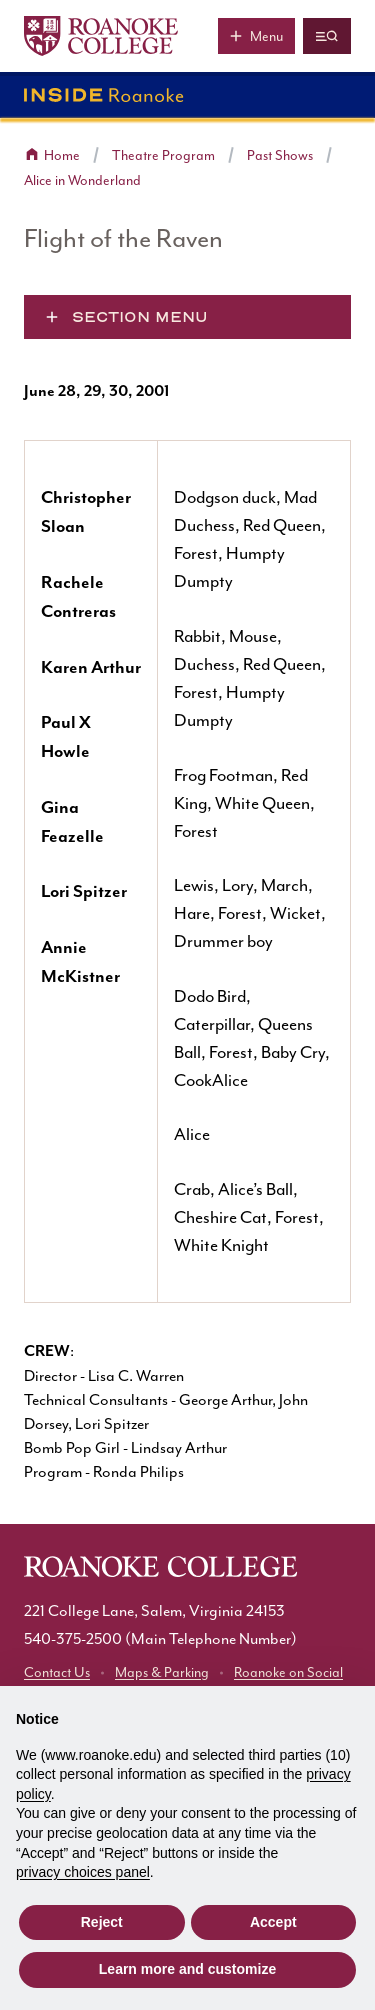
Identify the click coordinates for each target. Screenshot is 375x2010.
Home (62, 155)
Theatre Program (163, 155)
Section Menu (140, 317)
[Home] (101, 36)
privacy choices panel (83, 1872)
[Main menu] (256, 36)
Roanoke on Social (288, 1672)
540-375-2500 (73, 1639)
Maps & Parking (162, 1672)
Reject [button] (102, 1922)
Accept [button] (273, 1922)
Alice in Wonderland (82, 180)
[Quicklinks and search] (327, 36)
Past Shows (280, 155)
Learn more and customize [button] (187, 1969)
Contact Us (57, 1672)
